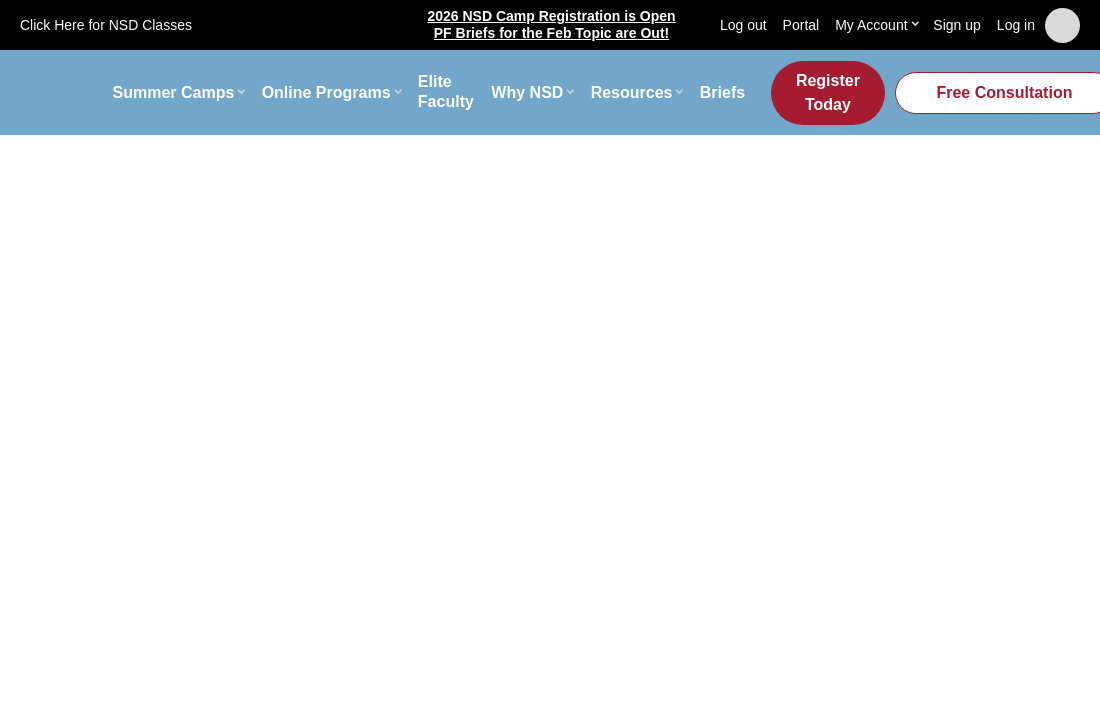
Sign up (956, 25)
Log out (743, 25)
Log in (1016, 25)
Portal (801, 25)
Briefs (722, 92)
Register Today (828, 92)
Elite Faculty (446, 92)
